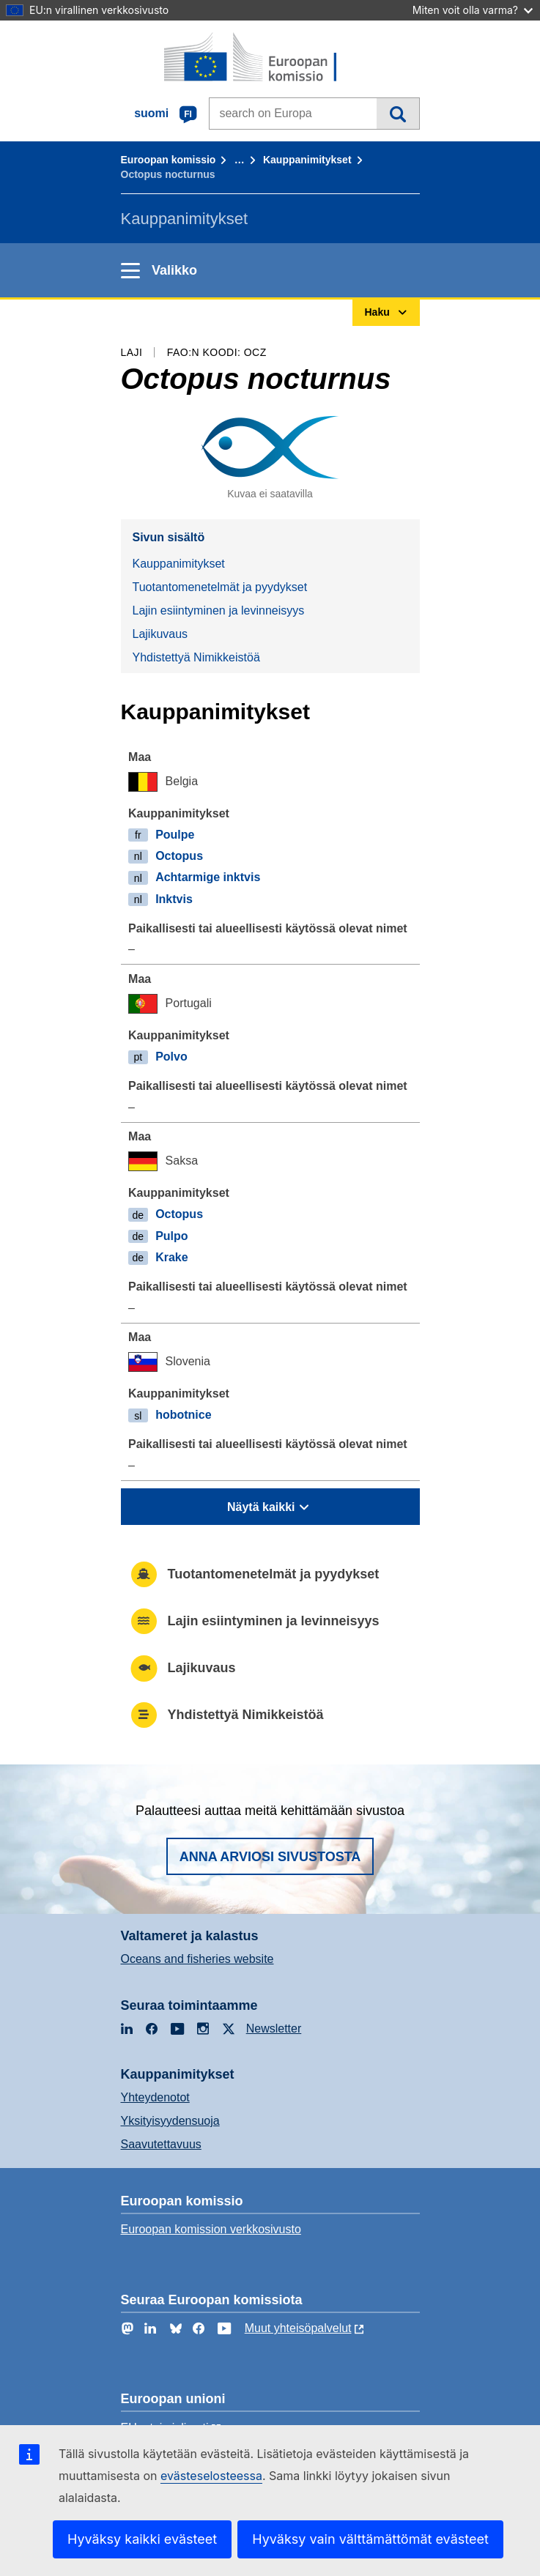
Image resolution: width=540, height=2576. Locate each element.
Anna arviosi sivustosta (270, 1856)
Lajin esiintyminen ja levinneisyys (219, 610)
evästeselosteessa (211, 2475)
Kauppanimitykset (307, 160)
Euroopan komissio (168, 160)
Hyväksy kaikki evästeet (142, 2539)
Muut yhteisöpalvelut (298, 2328)
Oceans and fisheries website (197, 1959)
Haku (397, 113)
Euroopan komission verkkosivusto (211, 2229)
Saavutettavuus (161, 2144)
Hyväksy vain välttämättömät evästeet (370, 2539)
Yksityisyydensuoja (170, 2121)
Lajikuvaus (160, 634)
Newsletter (274, 2028)
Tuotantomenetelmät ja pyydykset (220, 587)
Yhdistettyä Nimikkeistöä (196, 657)
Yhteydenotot (155, 2097)
